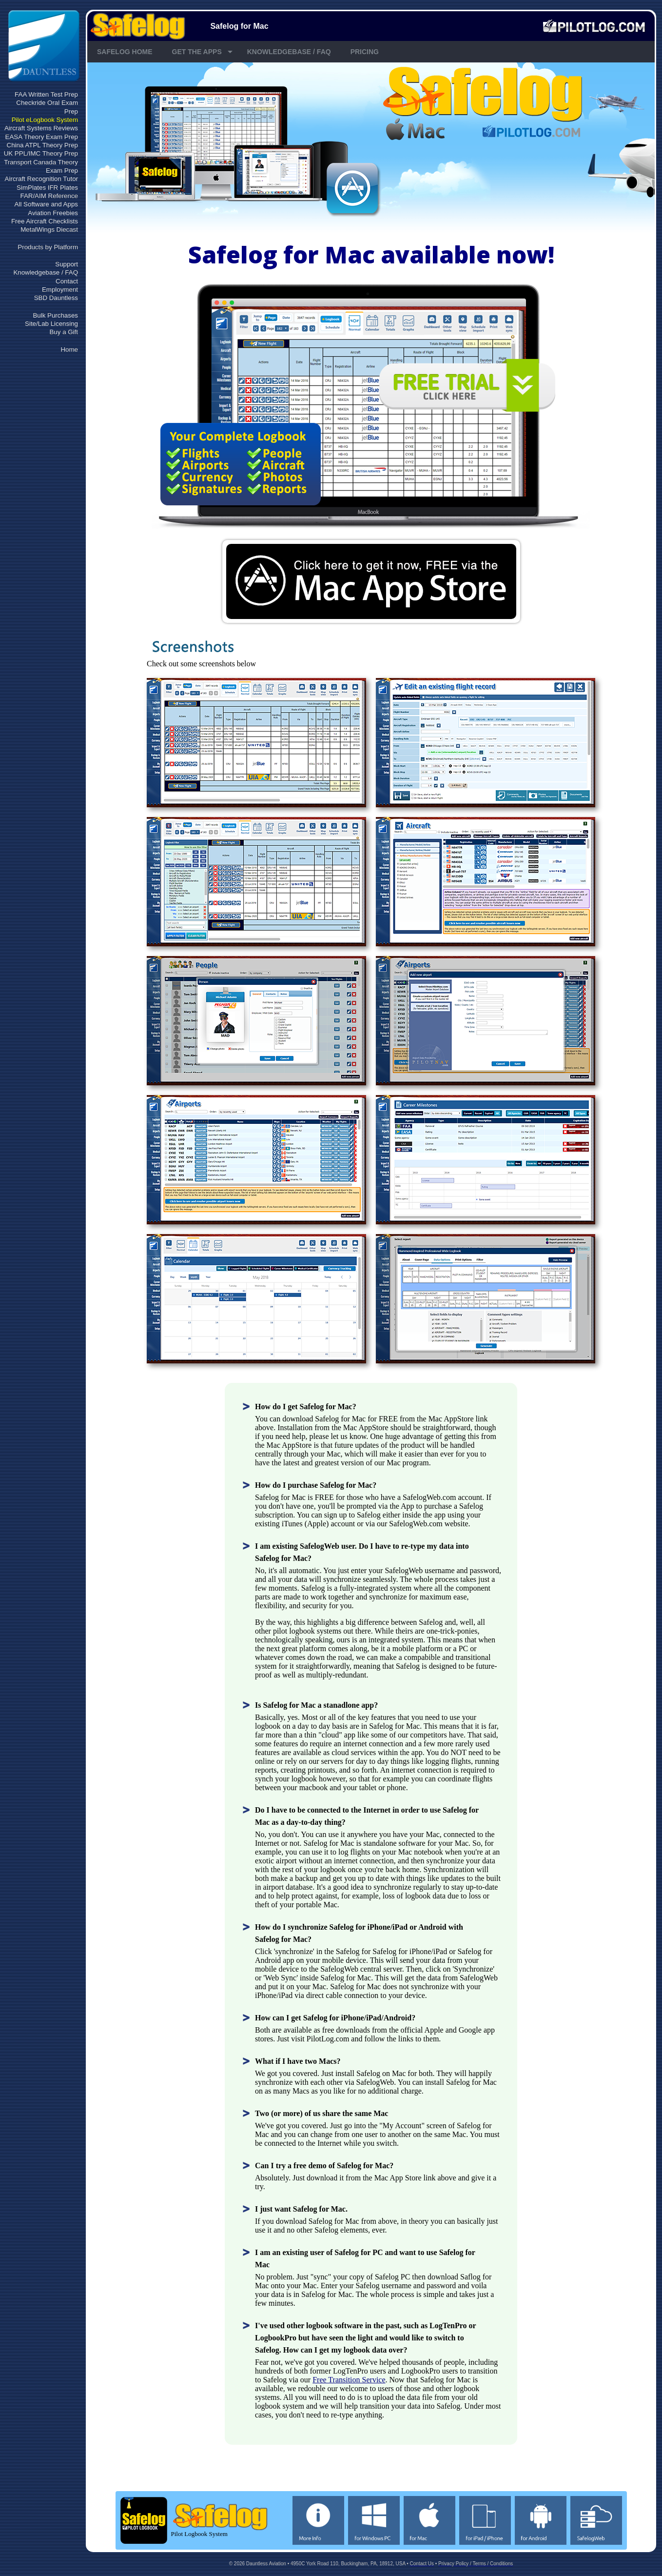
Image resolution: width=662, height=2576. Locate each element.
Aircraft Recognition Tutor (41, 178)
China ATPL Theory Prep (42, 145)
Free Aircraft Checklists (44, 221)
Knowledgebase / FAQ (45, 272)
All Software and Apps (46, 204)
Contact (67, 281)
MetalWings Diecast (49, 229)
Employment (60, 289)
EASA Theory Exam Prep (41, 136)
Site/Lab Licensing (51, 323)
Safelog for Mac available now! (371, 254)
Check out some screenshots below (201, 663)
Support (66, 264)
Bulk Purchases (55, 315)
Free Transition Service (348, 2380)
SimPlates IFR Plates (47, 187)
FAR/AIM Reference (49, 196)
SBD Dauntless (56, 297)
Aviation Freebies (53, 213)
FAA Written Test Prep (46, 94)
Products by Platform (48, 247)
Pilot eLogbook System (45, 119)
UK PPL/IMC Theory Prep (41, 153)
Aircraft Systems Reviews (41, 128)
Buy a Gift (63, 332)
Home (69, 349)
